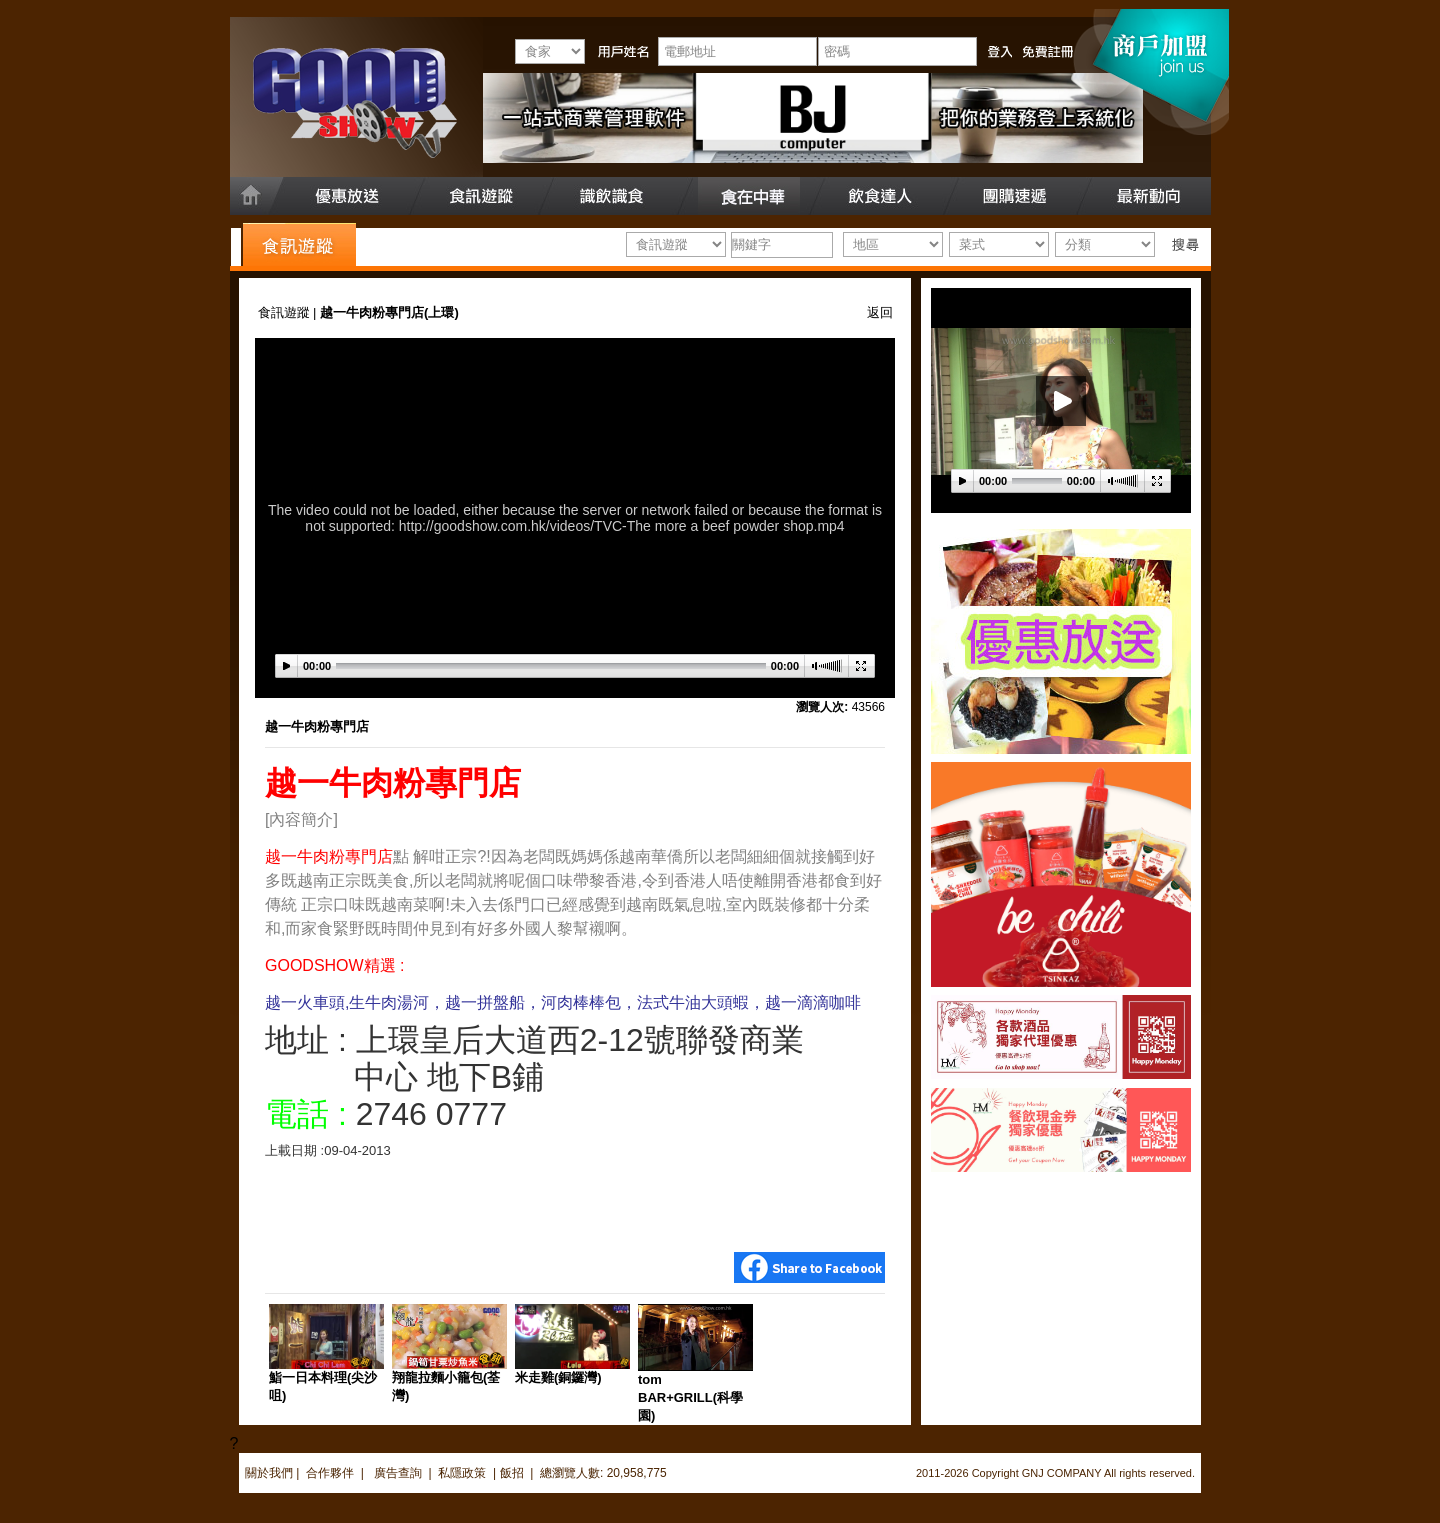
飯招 (512, 1473)
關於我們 (269, 1473)
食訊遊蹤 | (289, 312)
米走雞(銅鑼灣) (558, 1377)
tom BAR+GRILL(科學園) (690, 1397)
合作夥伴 (330, 1473)
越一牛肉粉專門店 (317, 726)
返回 (880, 312)
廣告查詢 (399, 1473)
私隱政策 (462, 1473)
